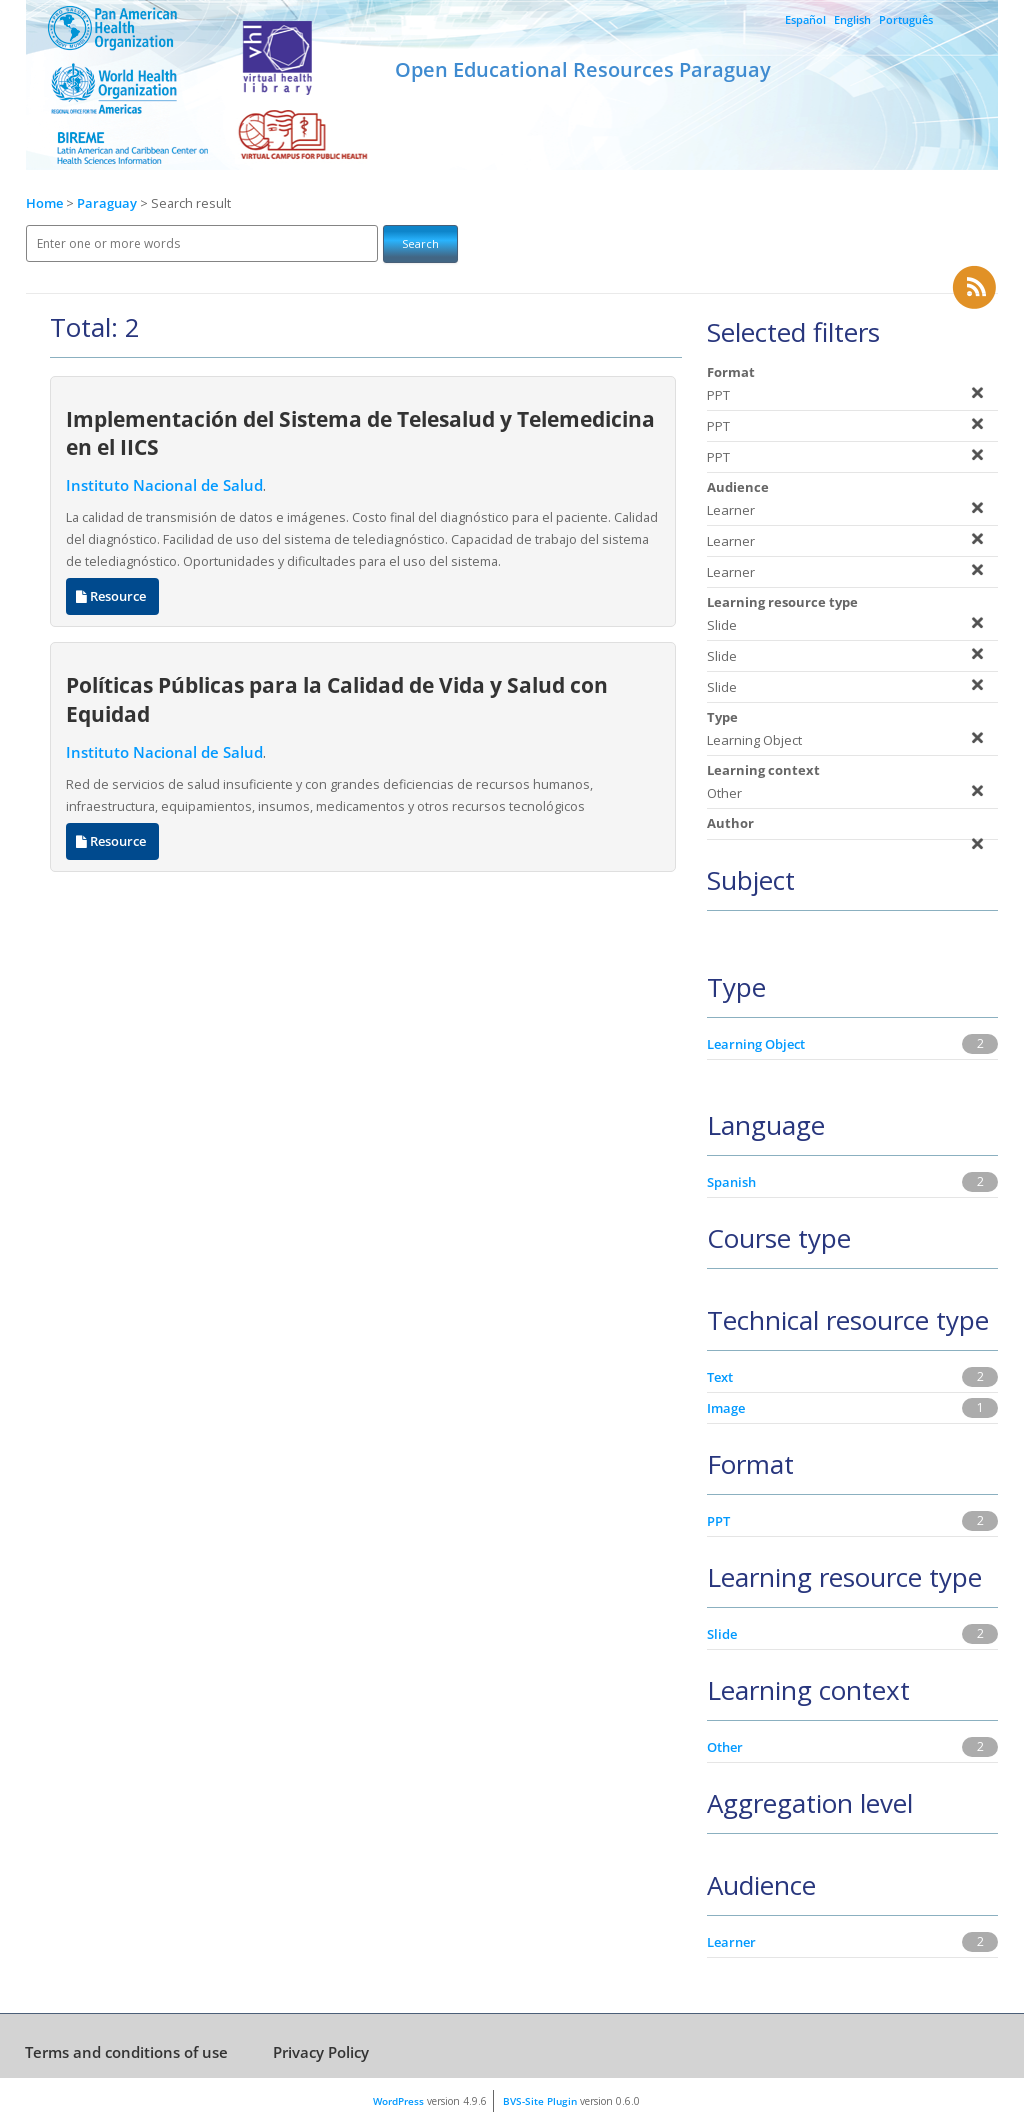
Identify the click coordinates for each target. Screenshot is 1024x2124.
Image (726, 1408)
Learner (731, 1942)
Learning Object (756, 1044)
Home (44, 203)
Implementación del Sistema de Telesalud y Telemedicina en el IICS (360, 433)
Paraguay (108, 203)
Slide (722, 1634)
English (852, 19)
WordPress (398, 2101)
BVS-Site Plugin (540, 2101)
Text (720, 1377)
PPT (718, 1521)
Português (906, 19)
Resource (112, 596)
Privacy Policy (321, 2052)
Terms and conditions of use (126, 2052)
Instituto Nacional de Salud (164, 485)
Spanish (731, 1182)
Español (805, 19)
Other (725, 1747)
